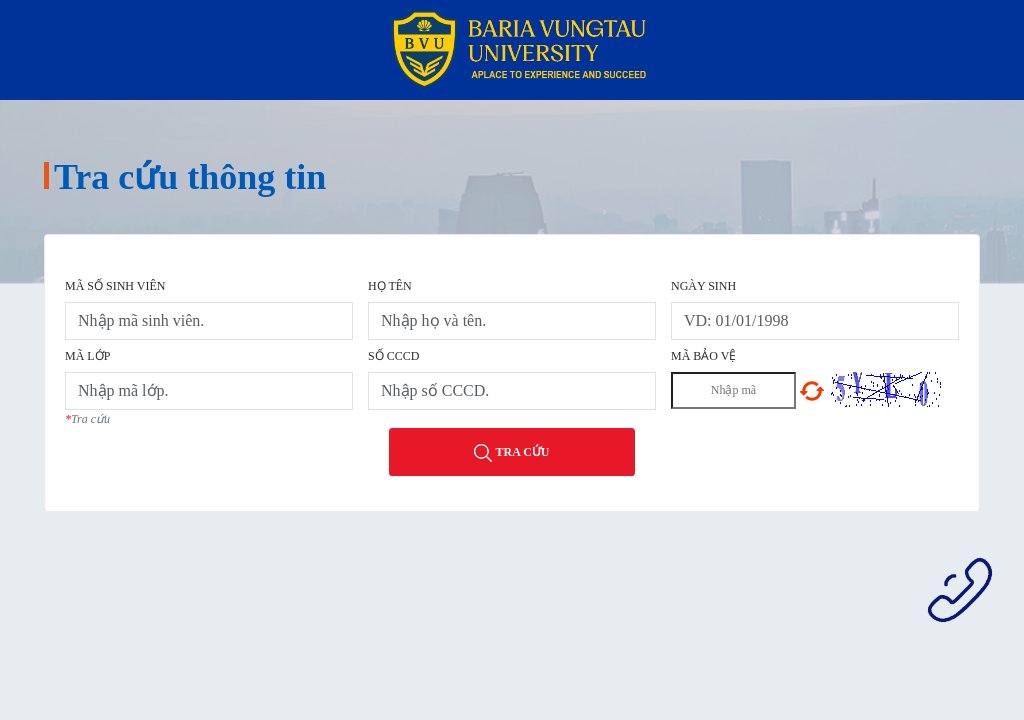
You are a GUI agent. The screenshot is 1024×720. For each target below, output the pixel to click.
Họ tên (390, 286)
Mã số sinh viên (115, 286)
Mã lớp (87, 356)
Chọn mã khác (812, 391)
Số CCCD (393, 356)
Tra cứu (511, 453)
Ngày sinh (703, 286)
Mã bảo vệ (703, 356)
